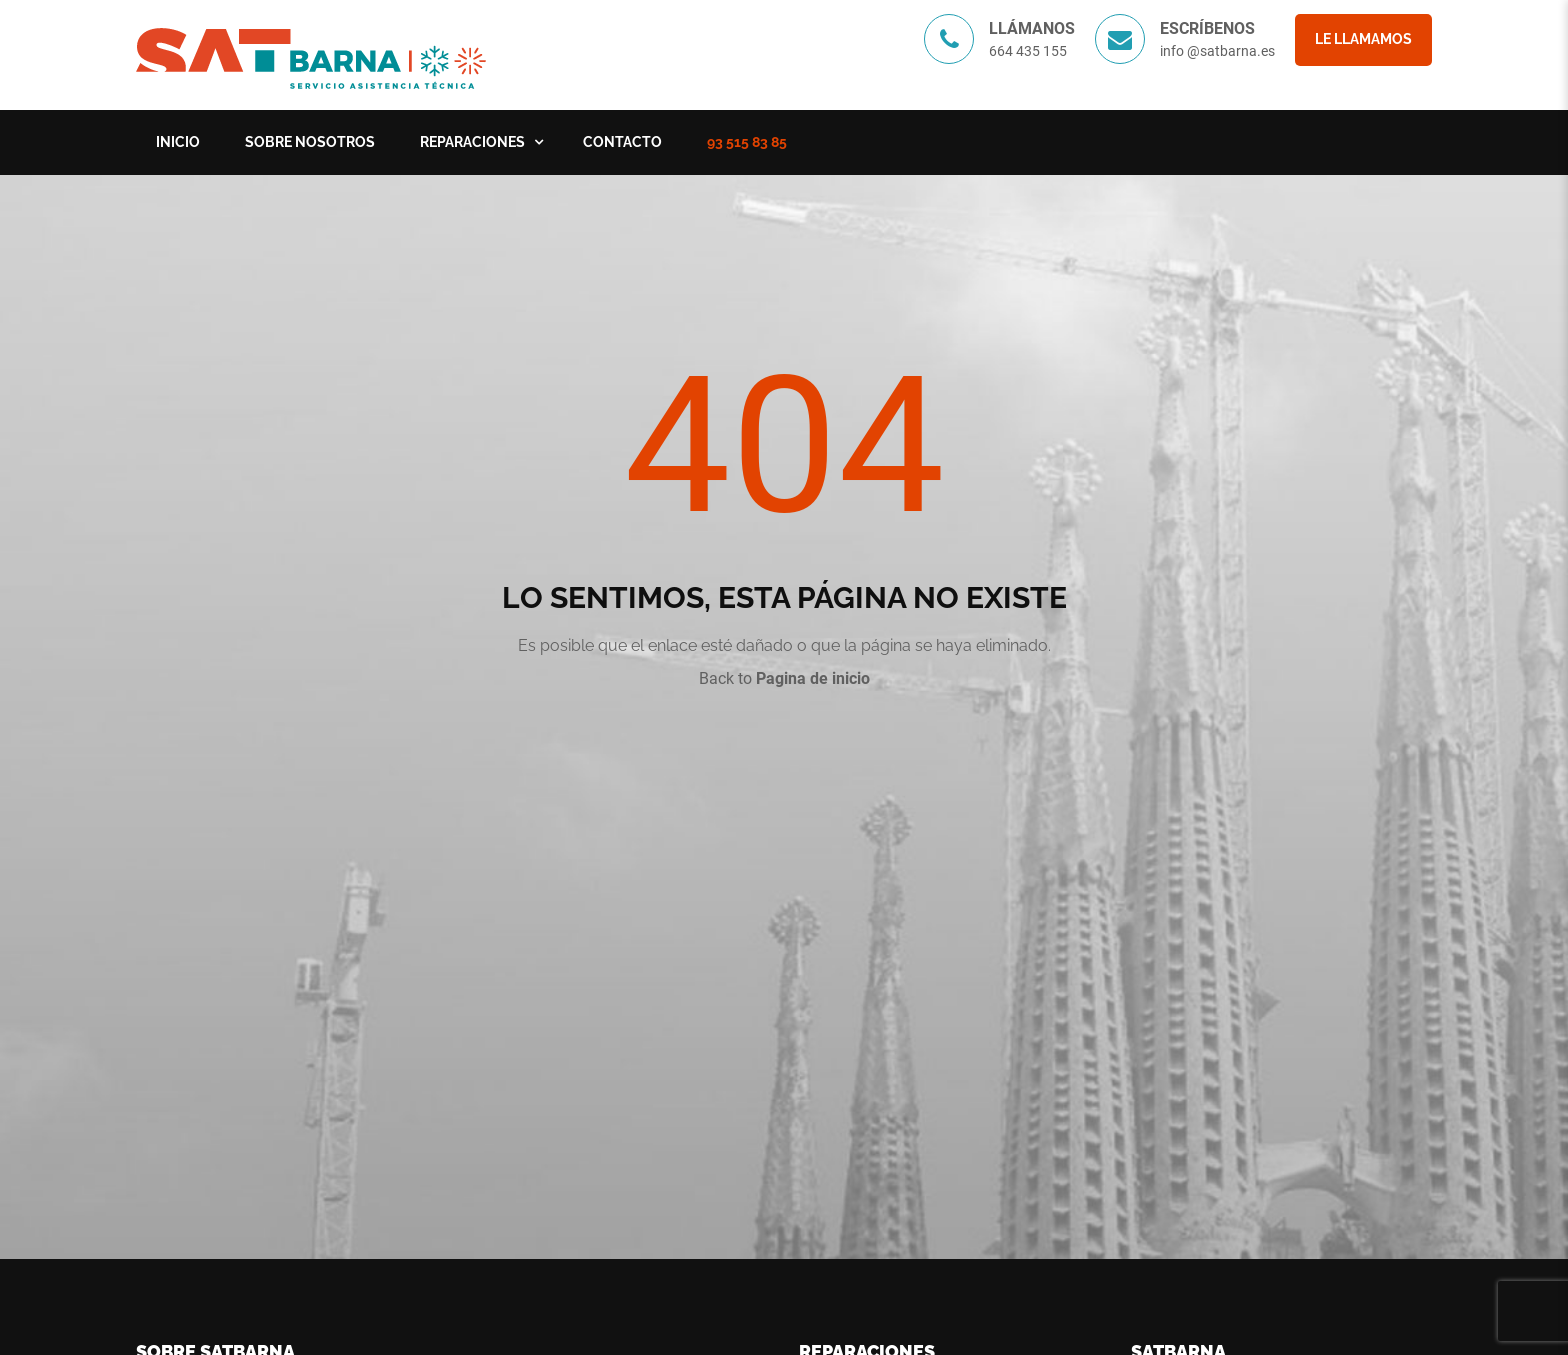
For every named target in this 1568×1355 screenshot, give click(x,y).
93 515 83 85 (747, 142)
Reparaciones (472, 142)
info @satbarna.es (1217, 51)
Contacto (622, 142)
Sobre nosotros (310, 142)
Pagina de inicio (813, 678)
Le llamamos (1363, 39)
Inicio (178, 142)
